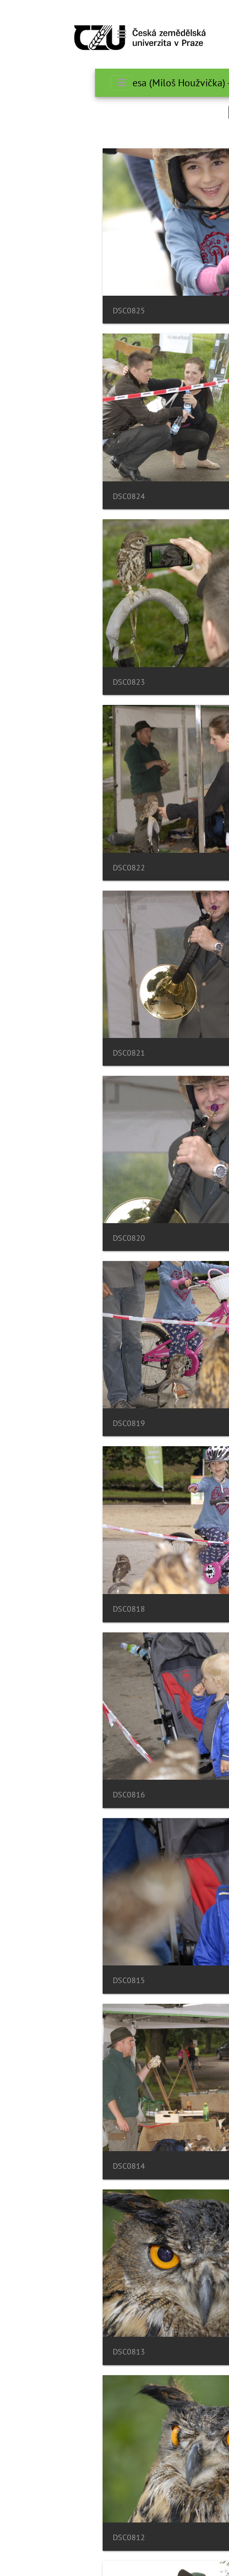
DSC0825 (34, 310)
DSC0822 (34, 867)
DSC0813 (34, 2351)
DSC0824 (34, 496)
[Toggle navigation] (27, 34)
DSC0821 (34, 1053)
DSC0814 (34, 2166)
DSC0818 (34, 1609)
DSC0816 (34, 1794)
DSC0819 (34, 1423)
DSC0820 (34, 1238)
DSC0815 (34, 1980)
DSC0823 (34, 682)
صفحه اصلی (206, 82)
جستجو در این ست (174, 112)
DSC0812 (34, 2537)
